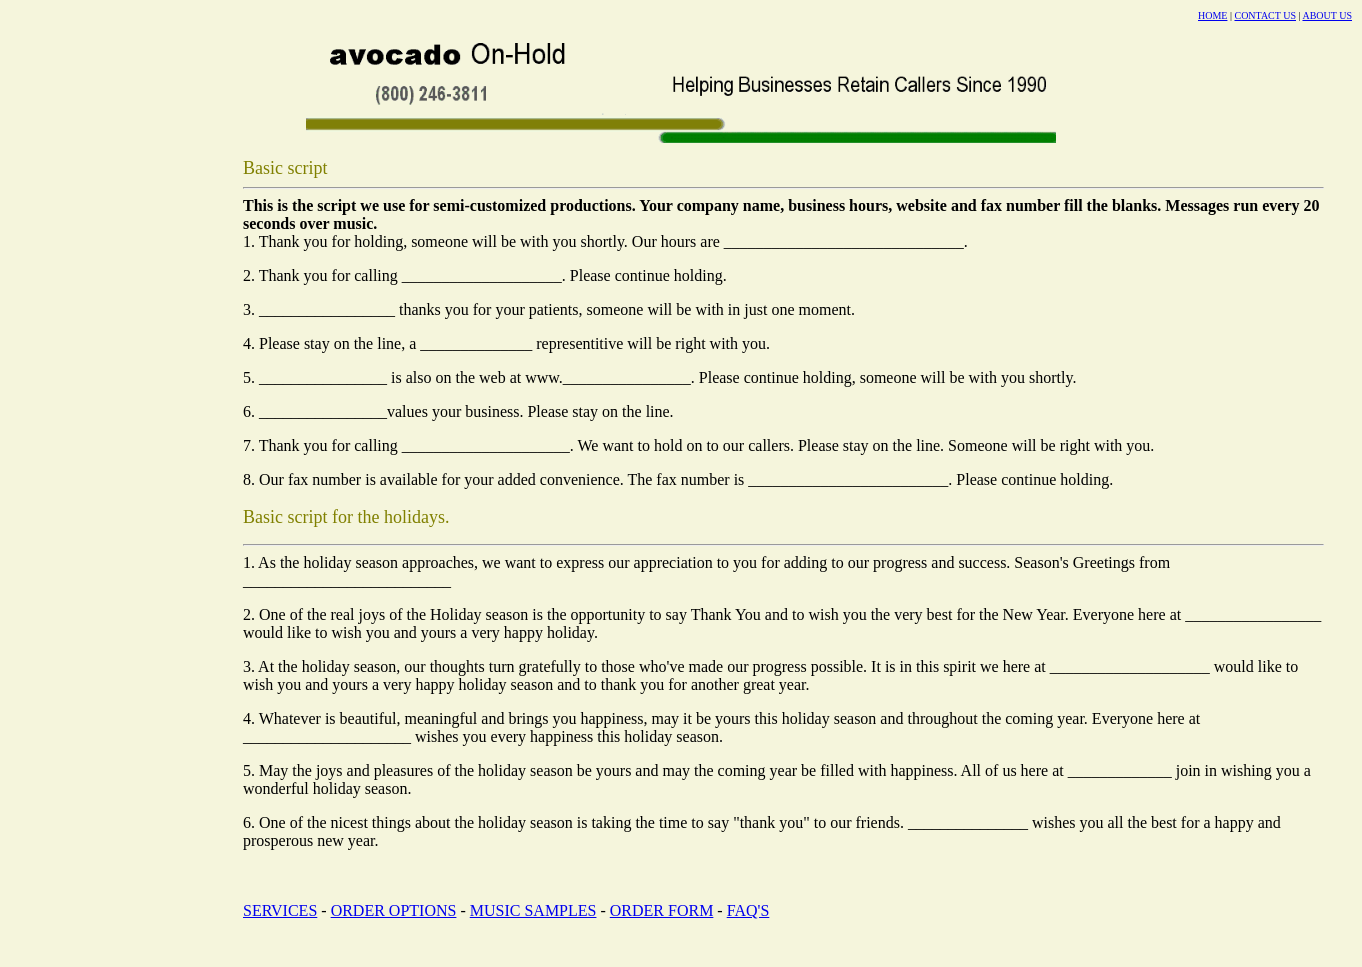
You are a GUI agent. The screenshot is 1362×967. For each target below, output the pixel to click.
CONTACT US (1265, 15)
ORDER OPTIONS (394, 910)
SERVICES (280, 910)
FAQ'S (748, 910)
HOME (1212, 15)
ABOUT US (1327, 15)
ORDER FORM (662, 910)
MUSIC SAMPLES (533, 910)
